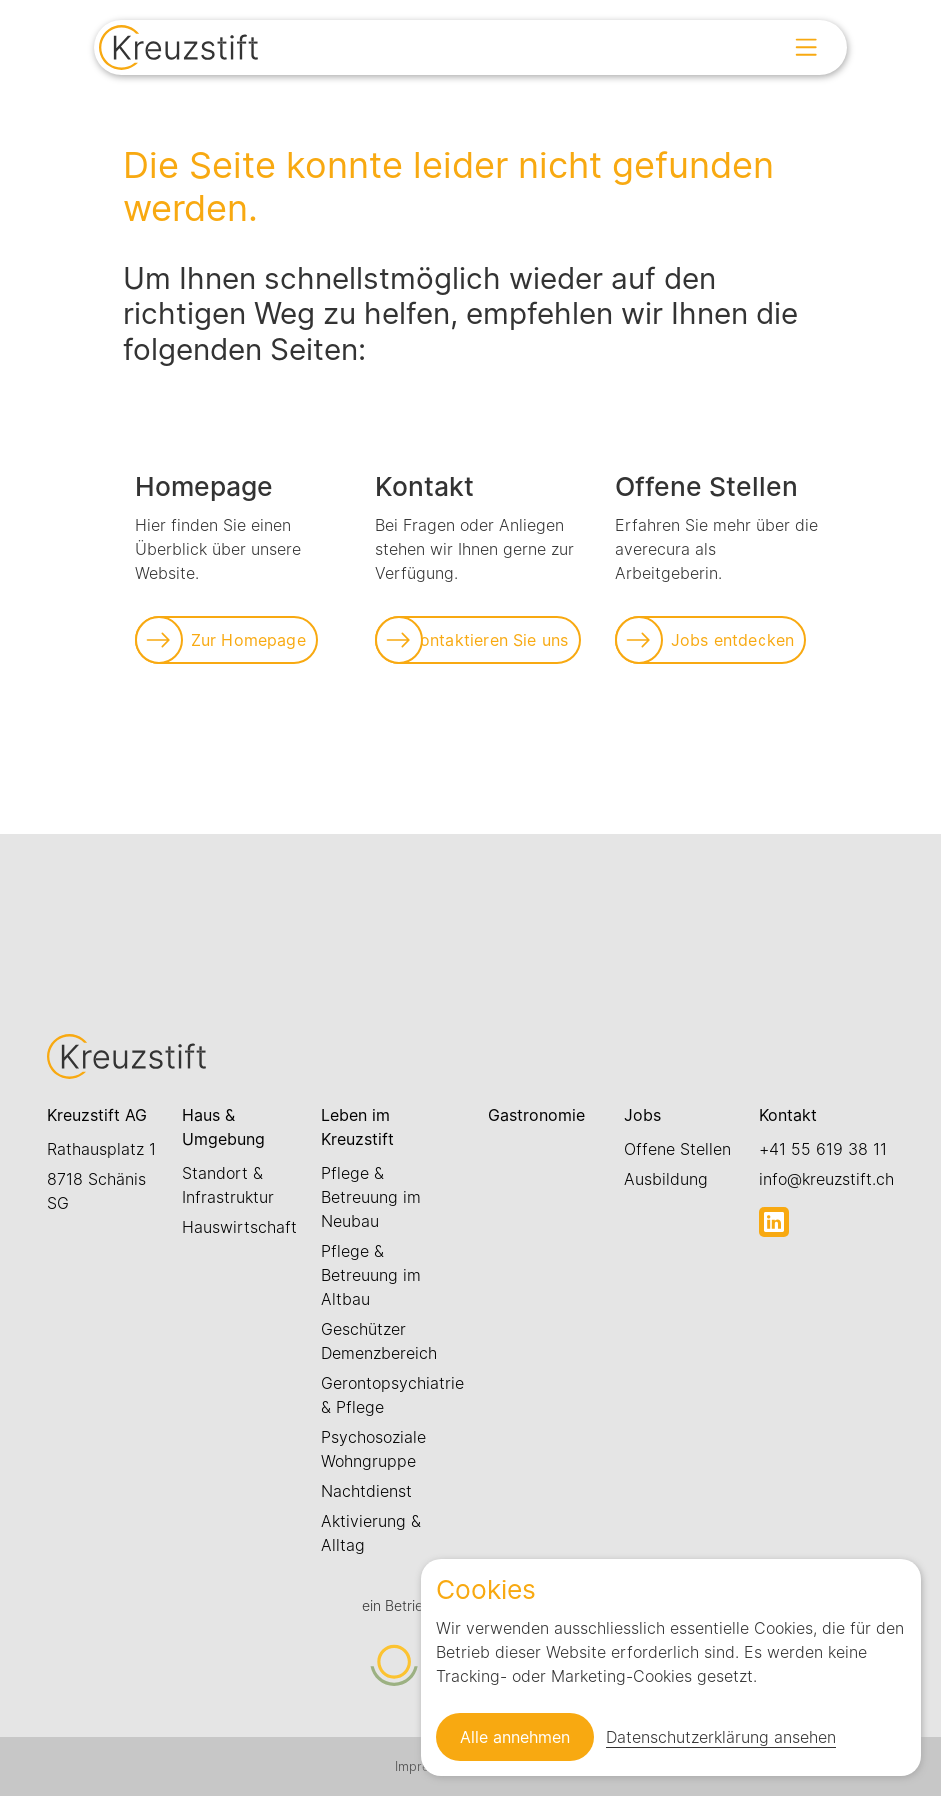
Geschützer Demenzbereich (379, 1341)
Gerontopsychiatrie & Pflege (392, 1395)
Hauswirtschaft (239, 1227)
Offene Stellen (677, 1149)
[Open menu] (806, 47)
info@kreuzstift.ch (826, 1179)
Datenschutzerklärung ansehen (721, 1737)
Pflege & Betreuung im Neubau (371, 1197)
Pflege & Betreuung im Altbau (371, 1275)
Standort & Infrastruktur (228, 1185)
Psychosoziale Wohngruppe (373, 1449)
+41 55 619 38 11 (823, 1149)
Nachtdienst (366, 1491)
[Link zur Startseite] (178, 50)
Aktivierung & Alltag (371, 1533)
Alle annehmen (515, 1737)
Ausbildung (666, 1179)
